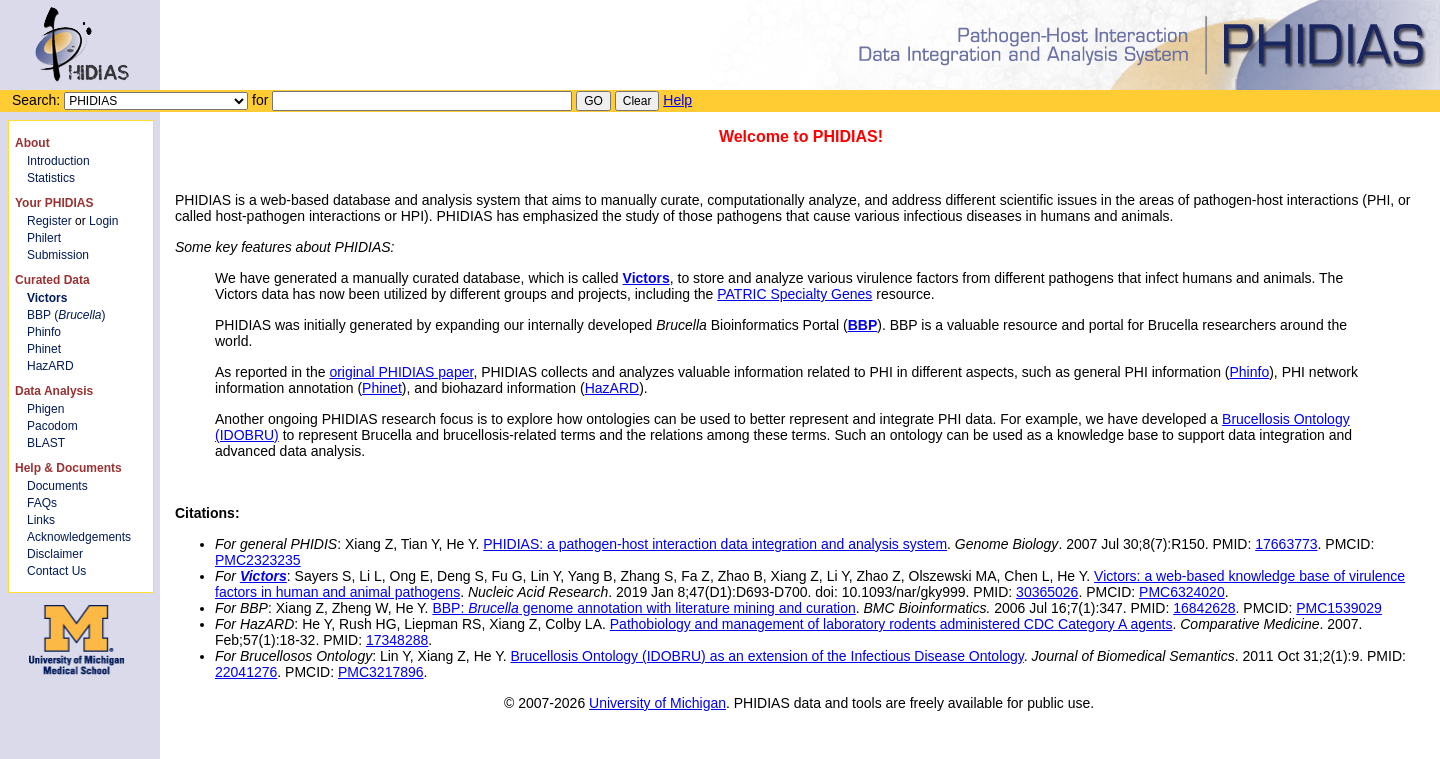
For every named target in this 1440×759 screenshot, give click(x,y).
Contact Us (56, 571)
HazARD (50, 366)
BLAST (46, 443)
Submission (58, 255)
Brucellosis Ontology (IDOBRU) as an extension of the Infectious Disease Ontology (766, 656)
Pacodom (52, 426)
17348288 (397, 640)
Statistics (51, 178)
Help (677, 100)
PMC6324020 (1182, 592)
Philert (44, 238)
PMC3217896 (381, 672)
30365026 (1047, 592)
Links (41, 520)
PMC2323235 (258, 560)
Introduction (58, 161)
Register (49, 221)
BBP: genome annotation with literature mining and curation (643, 608)
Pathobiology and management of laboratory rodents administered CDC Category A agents (891, 624)
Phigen (45, 409)
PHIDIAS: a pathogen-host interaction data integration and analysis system (715, 544)
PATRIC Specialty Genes (794, 294)
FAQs (42, 503)
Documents (57, 486)
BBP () (66, 315)
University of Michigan (657, 703)
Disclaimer (55, 554)
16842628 (1204, 608)
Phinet (44, 349)
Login (103, 221)
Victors (646, 278)
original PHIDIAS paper (401, 372)
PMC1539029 (1339, 608)
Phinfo (44, 332)
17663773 (1286, 544)
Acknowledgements (79, 537)
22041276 (246, 672)
